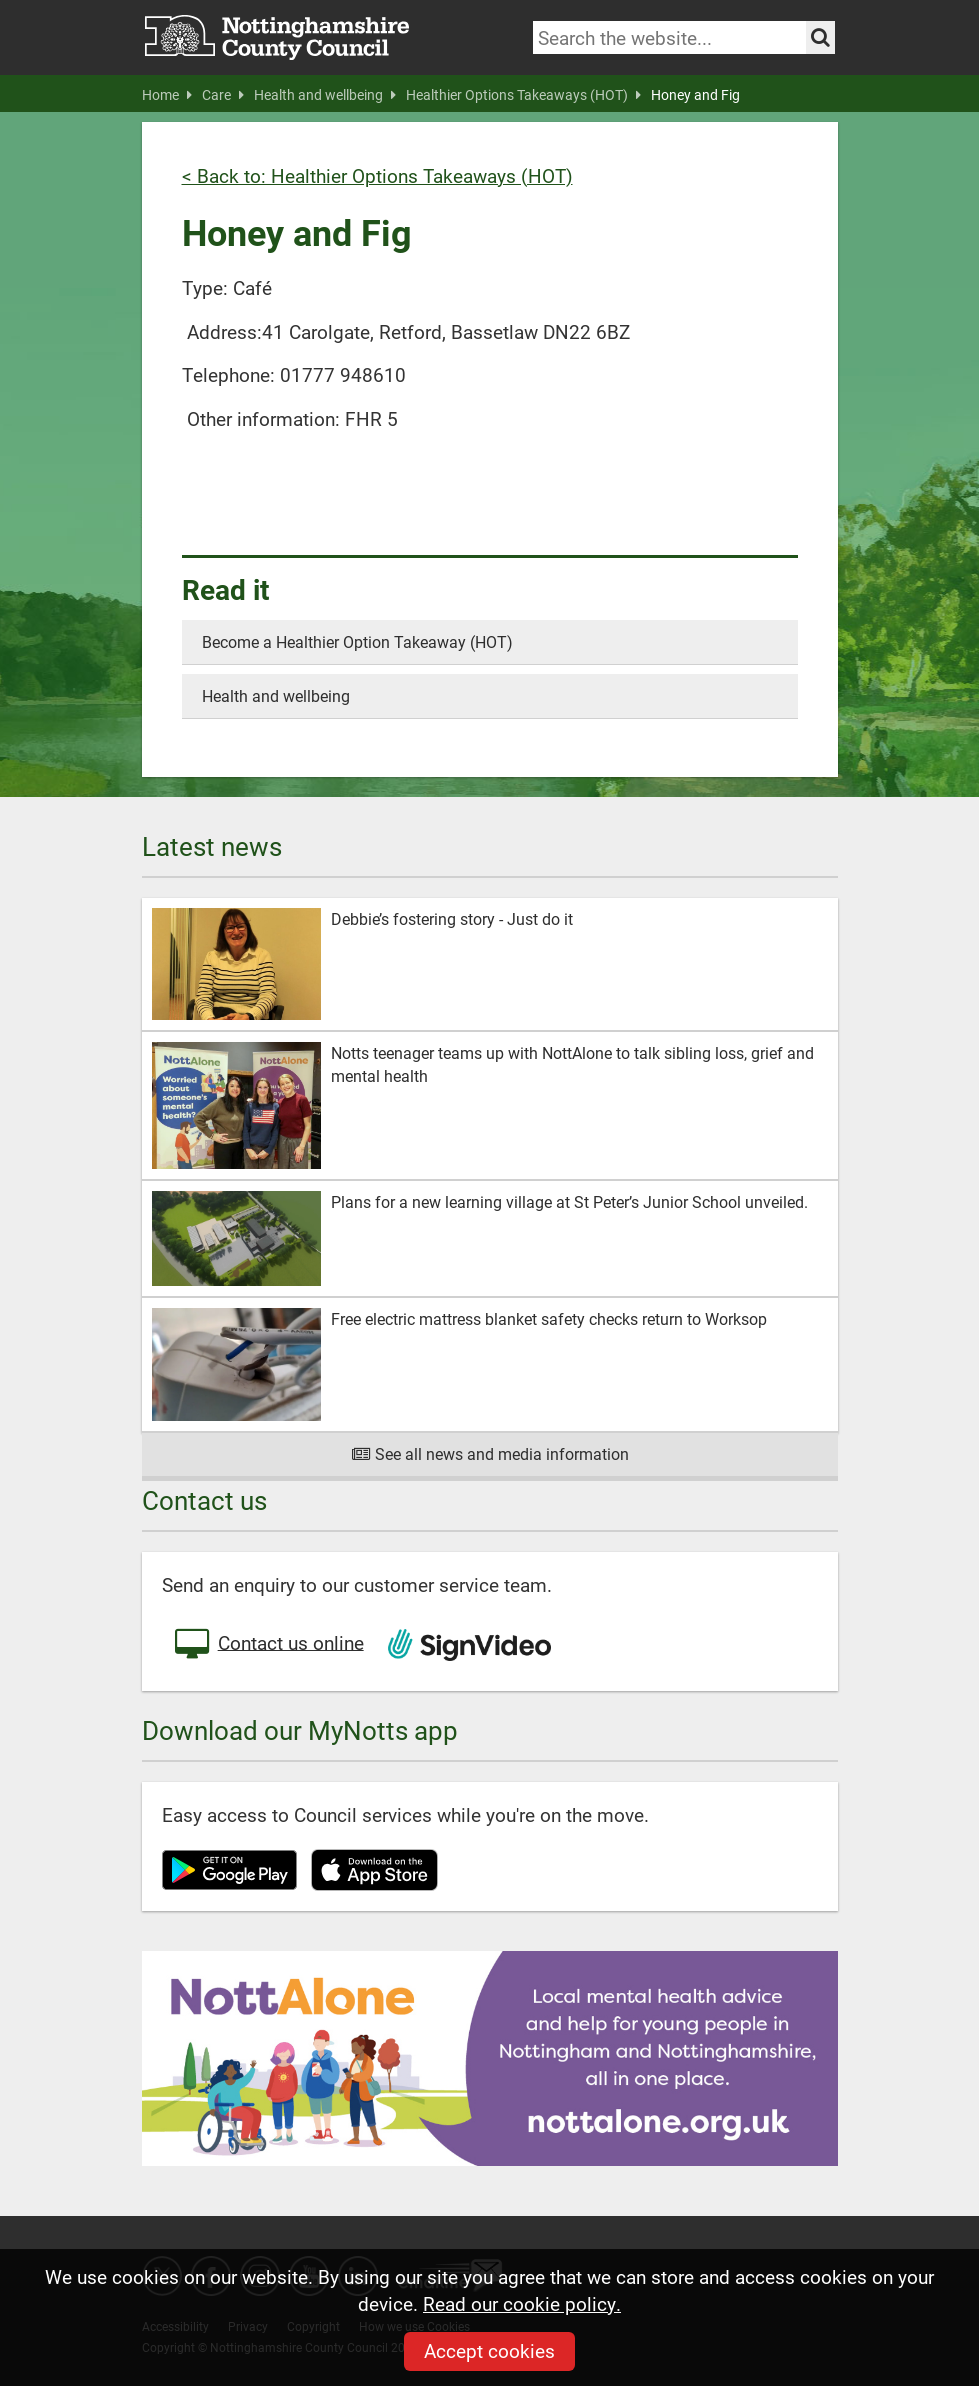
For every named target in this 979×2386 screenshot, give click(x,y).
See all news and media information (489, 1453)
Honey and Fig (695, 95)
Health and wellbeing (325, 95)
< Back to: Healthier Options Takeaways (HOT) (377, 175)
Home (167, 95)
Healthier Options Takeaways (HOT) (523, 95)
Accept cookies (489, 2350)
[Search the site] (820, 37)
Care (223, 95)
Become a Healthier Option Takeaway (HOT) (357, 641)
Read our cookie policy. (522, 2303)
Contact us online (268, 1645)
